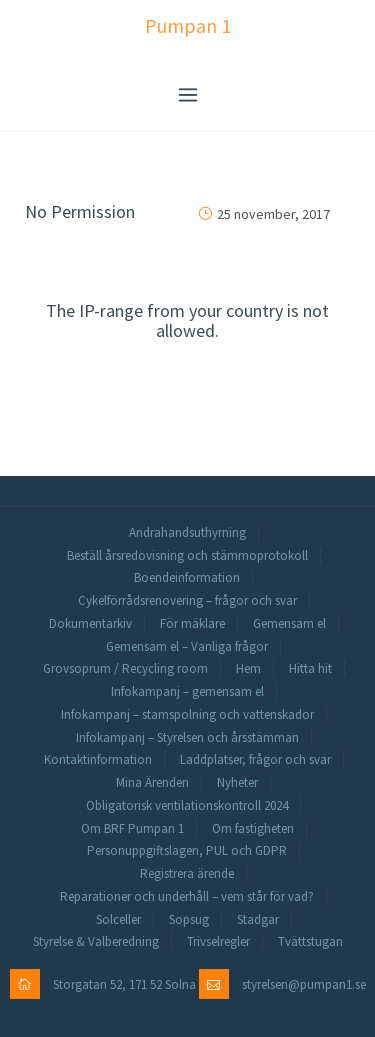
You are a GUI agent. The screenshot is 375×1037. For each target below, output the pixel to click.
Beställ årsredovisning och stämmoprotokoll (187, 555)
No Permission (80, 211)
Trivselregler (218, 941)
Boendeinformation (187, 577)
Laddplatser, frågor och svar (255, 759)
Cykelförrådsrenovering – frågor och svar (187, 600)
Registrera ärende (187, 873)
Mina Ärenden (152, 782)
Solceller (118, 919)
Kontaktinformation (98, 759)
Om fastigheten (253, 828)
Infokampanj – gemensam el (187, 691)
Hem (248, 668)
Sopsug (189, 919)
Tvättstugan (310, 941)
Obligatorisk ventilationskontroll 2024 (187, 805)
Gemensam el (289, 623)
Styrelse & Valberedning (96, 941)
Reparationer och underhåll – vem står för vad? (187, 896)
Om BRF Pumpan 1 (132, 828)
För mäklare (192, 623)
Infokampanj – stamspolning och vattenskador (187, 714)
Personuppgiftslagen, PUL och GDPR (187, 850)
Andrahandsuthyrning (187, 532)
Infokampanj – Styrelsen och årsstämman (187, 737)
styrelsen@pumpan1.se (304, 984)
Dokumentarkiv (90, 623)
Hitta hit (310, 668)
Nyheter (237, 782)
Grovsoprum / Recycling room (125, 668)
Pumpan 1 (188, 25)
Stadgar (258, 919)
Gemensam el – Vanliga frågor (187, 646)
